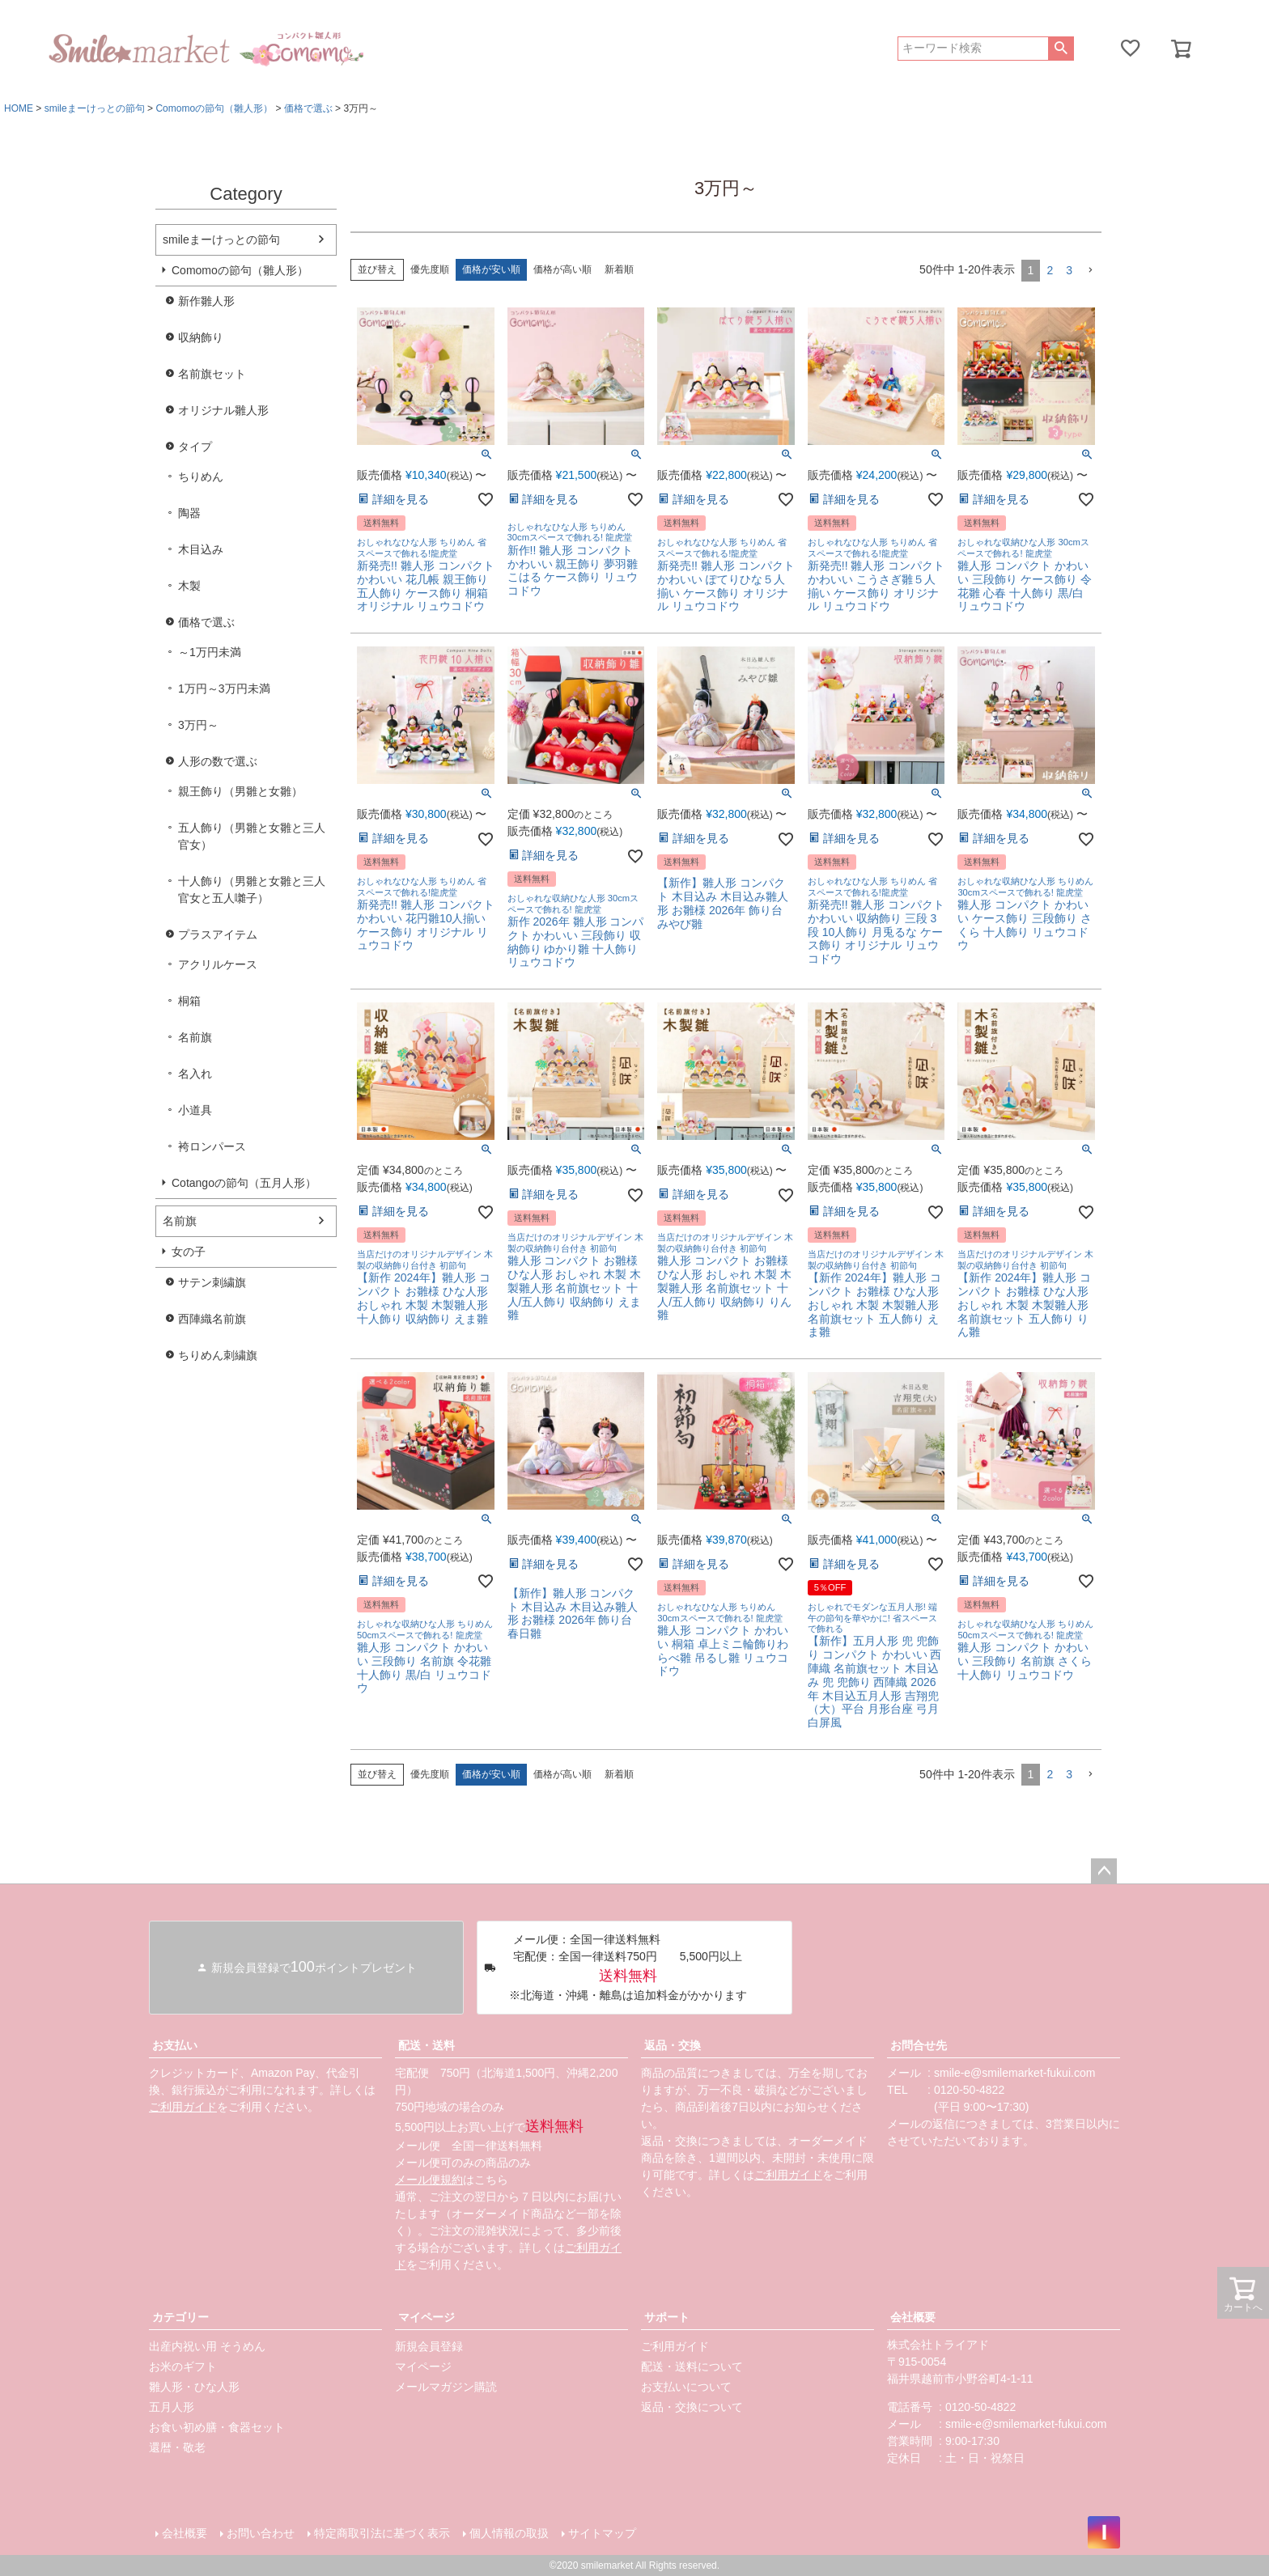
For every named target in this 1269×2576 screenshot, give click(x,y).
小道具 (195, 1110)
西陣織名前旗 (212, 1318)
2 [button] (1049, 270)
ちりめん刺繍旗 (217, 1355)
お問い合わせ (261, 2533)
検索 (1060, 48)
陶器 (189, 512)
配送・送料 (426, 2045)
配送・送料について (692, 2366)
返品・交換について (692, 2406)
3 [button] (1069, 270)
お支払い (174, 2045)
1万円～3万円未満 (224, 688)
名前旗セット (212, 373)
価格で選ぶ (308, 108)
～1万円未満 (209, 652)
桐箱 (189, 1000)
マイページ (426, 2317)
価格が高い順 (562, 269)
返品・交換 (672, 2045)
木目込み (200, 549)
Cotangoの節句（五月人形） (244, 1182)
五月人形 (171, 2406)
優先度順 (429, 269)
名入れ (195, 1073)
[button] (1090, 270)
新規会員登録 (429, 2346)
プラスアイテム (217, 934)
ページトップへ (1104, 1871)
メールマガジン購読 (446, 2386)
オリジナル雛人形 (223, 410)
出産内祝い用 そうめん (207, 2346)
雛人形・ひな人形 (194, 2386)
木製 (189, 585)
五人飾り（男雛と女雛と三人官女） (251, 836)
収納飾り (200, 337)
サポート (667, 2317)
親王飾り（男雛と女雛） (240, 791)
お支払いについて (686, 2386)
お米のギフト (183, 2366)
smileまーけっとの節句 (95, 108)
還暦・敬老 (177, 2447)
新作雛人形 (206, 300)
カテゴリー (180, 2317)
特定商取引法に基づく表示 (382, 2533)
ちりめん (200, 476)
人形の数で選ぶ (217, 761)
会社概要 (913, 2317)
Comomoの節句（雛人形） (214, 108)
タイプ (195, 446)
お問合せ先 (918, 2045)
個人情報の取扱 (509, 2533)
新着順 (619, 269)
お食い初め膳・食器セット (217, 2427)
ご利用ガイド (183, 2106)
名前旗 (195, 1037)
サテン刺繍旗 (212, 1282)
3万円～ (198, 724)
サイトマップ (602, 2533)
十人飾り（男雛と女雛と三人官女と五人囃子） (251, 890)
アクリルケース (217, 964)
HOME (18, 108)
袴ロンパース (212, 1146)
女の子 (189, 1251)
